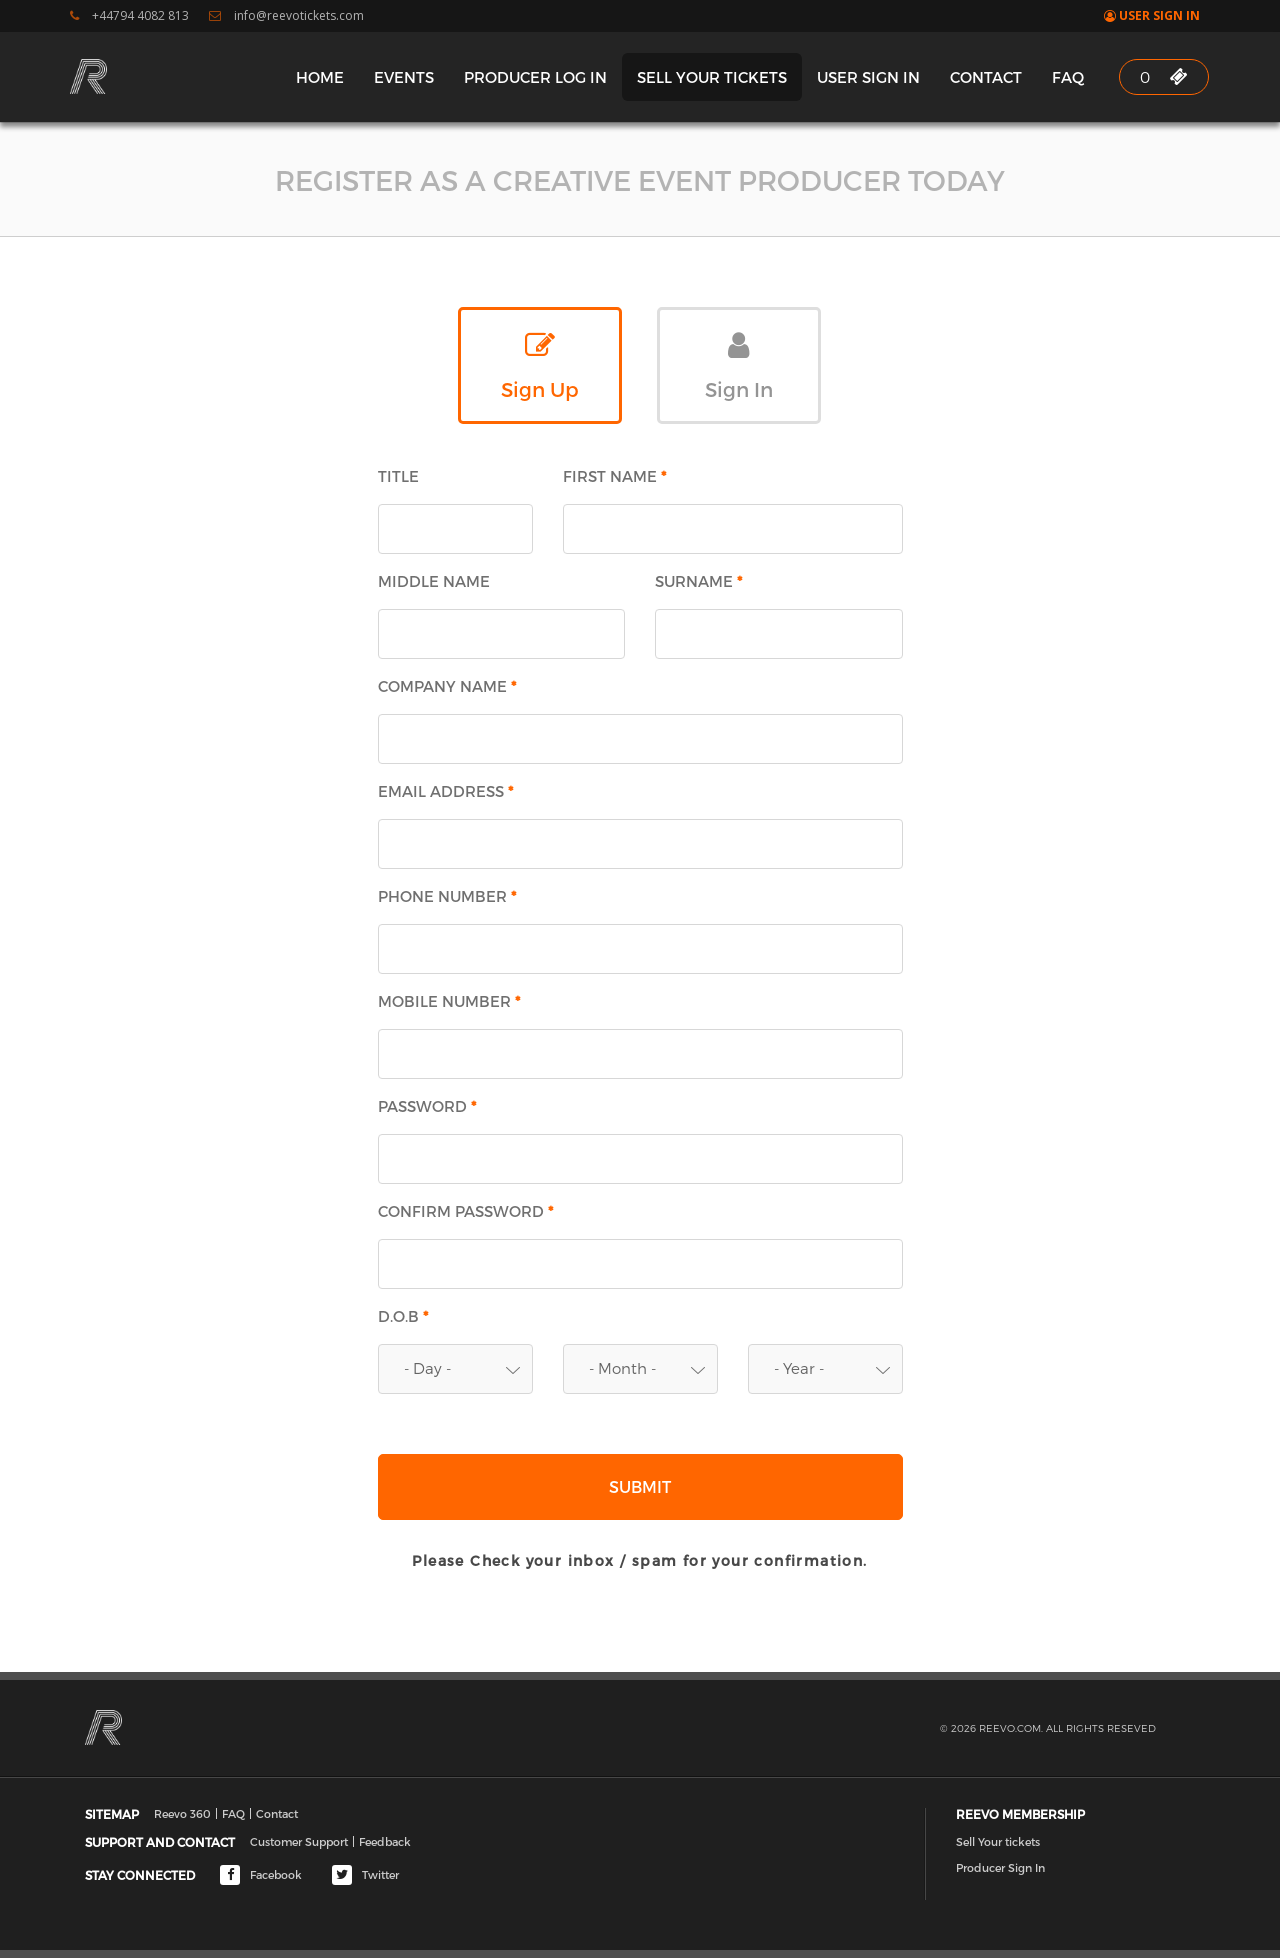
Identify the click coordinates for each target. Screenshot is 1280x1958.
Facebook (261, 1875)
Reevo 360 (182, 1813)
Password (428, 1106)
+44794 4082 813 (129, 16)
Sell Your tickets (712, 77)
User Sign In (1152, 16)
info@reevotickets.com (286, 16)
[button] (455, 1369)
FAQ (1068, 77)
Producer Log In (535, 77)
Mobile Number (450, 1001)
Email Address (446, 791)
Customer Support (299, 1841)
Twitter (365, 1875)
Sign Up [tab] (540, 365)
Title (398, 476)
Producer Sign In (1000, 1867)
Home (320, 77)
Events (404, 77)
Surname (699, 581)
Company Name (448, 686)
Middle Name (434, 581)
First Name (615, 476)
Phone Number (448, 896)
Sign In (739, 365)
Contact (986, 77)
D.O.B (404, 1316)
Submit (640, 1486)
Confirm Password (466, 1211)
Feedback (385, 1841)
